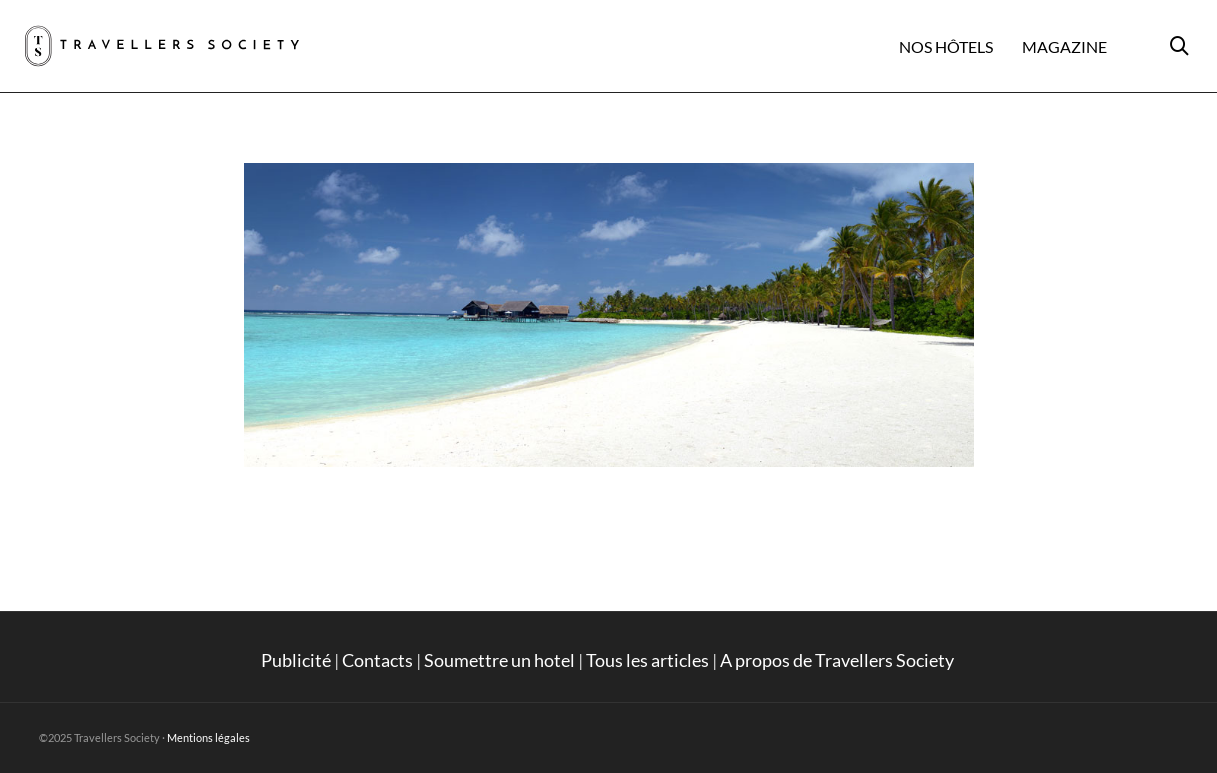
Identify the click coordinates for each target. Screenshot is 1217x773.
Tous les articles (647, 660)
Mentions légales (208, 737)
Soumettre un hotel (499, 660)
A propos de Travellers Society (838, 660)
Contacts (377, 660)
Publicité (296, 660)
